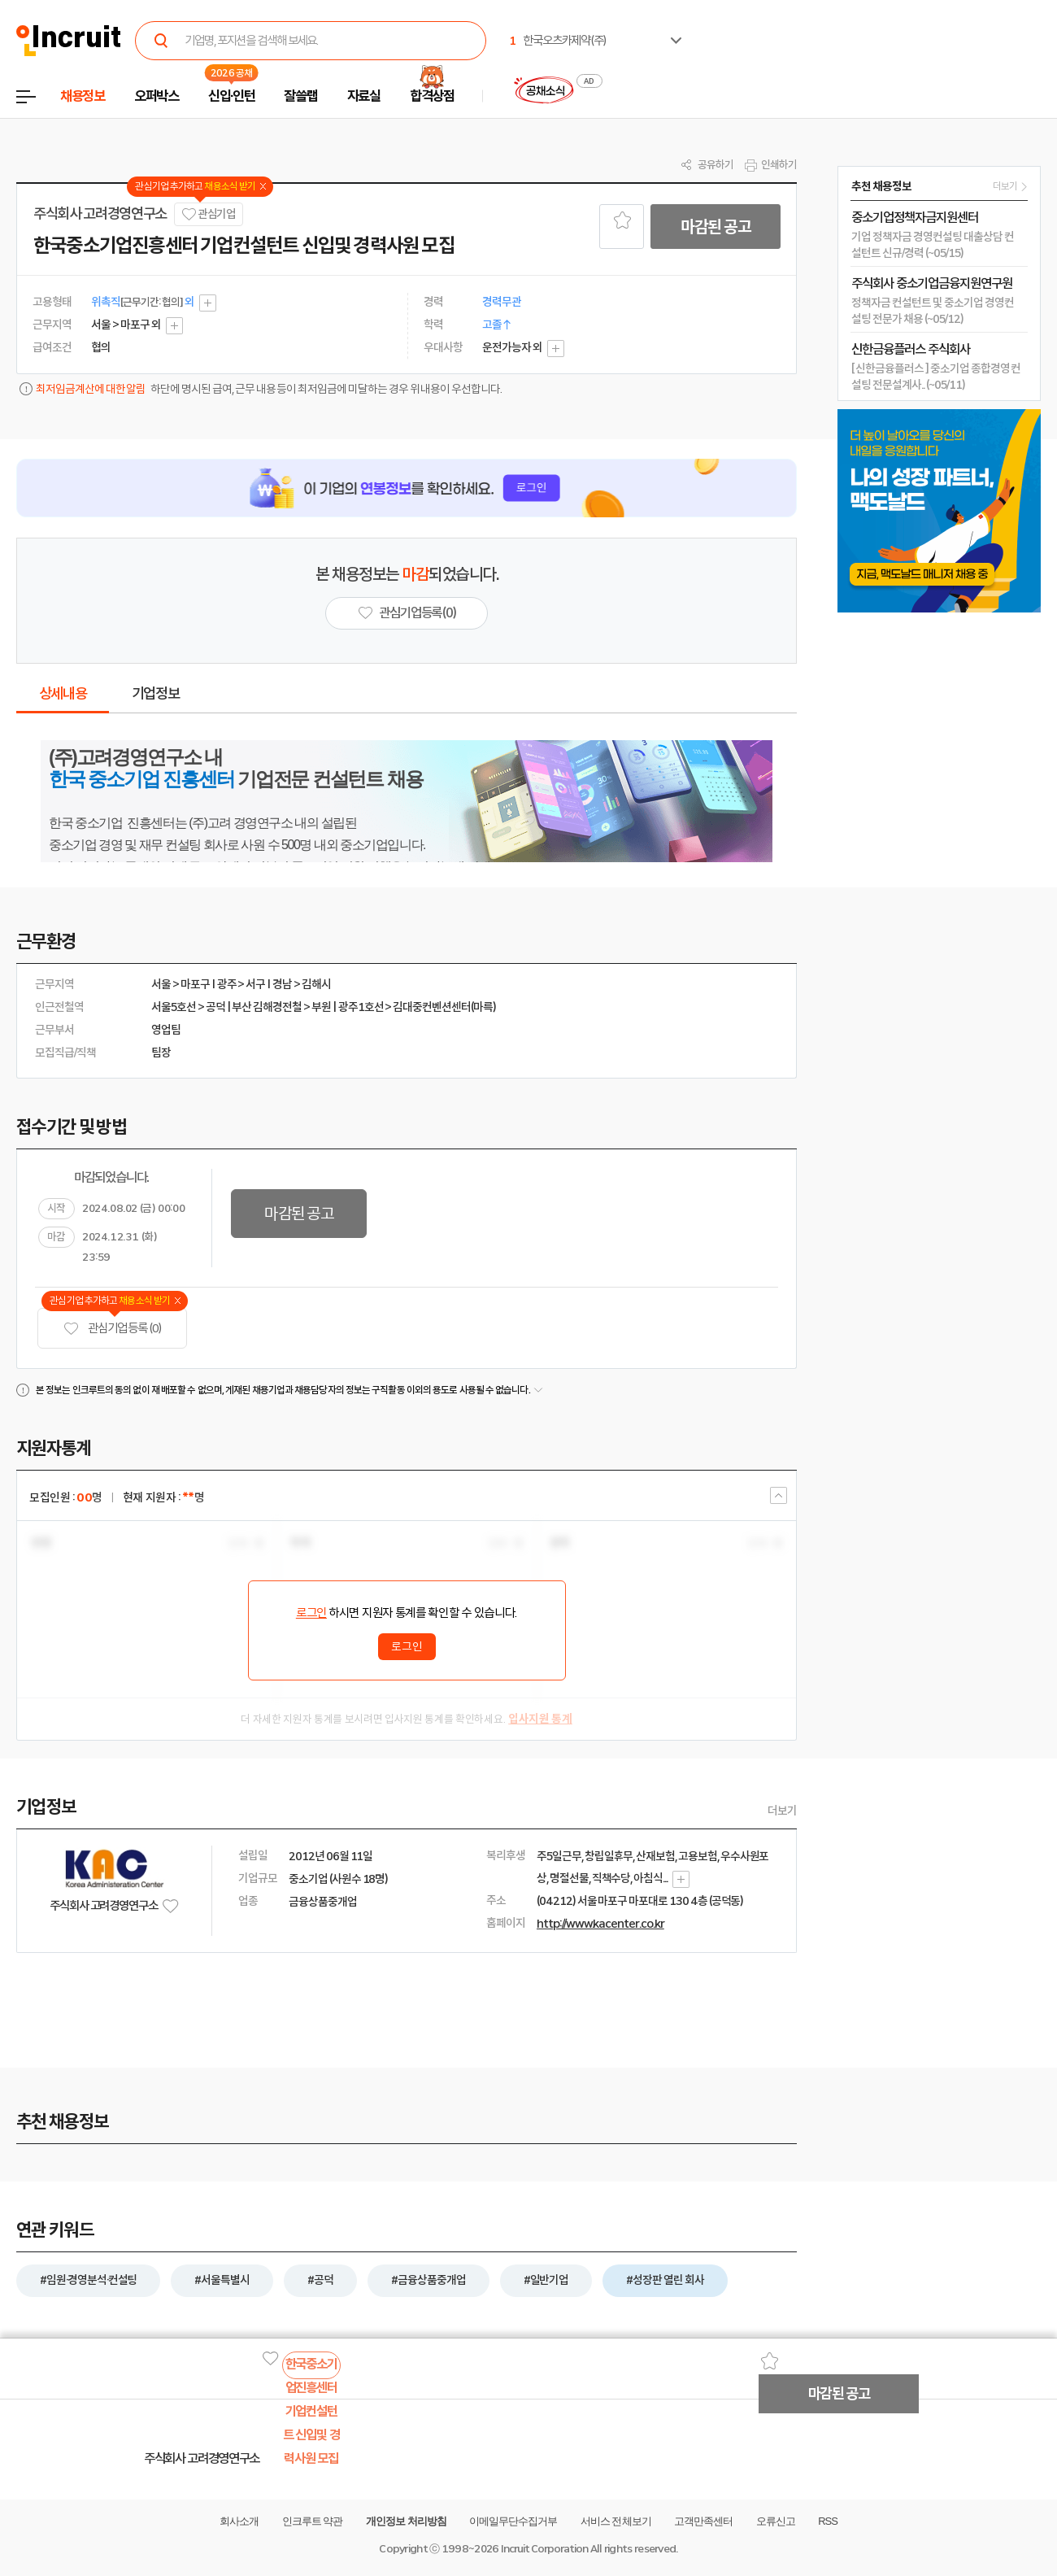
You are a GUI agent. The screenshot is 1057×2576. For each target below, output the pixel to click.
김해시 (316, 984)
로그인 (311, 1613)
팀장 (161, 1052)
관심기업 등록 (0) (112, 1328)
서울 (161, 984)
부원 (321, 1007)
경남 (282, 984)
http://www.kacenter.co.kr (600, 1923)
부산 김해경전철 (267, 1007)
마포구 (195, 984)
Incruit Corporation (544, 2549)
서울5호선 (173, 1007)
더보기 (782, 1810)
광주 (227, 984)
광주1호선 (361, 1007)
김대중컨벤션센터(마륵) (444, 1007)
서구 (255, 984)
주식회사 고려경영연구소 (100, 214)
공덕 (215, 1007)
